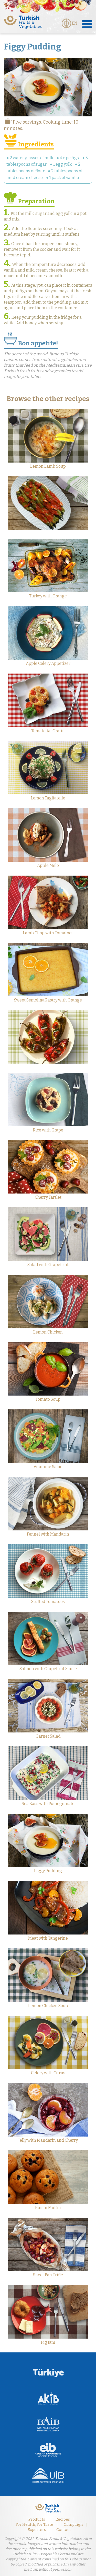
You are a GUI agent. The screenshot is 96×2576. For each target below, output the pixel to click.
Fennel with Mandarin (48, 1534)
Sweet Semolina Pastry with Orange (48, 1000)
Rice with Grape (48, 1130)
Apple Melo (48, 865)
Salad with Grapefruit (48, 1264)
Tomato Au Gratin (48, 730)
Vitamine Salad (48, 1466)
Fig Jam (48, 2342)
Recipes (63, 2519)
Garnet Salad (48, 1736)
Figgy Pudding (48, 1870)
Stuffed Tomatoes (48, 1601)
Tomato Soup (48, 1399)
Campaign (73, 2524)
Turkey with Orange (48, 596)
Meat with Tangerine (48, 1938)
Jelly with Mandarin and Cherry (48, 2140)
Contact (63, 2529)
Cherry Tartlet (48, 1197)
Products (36, 2519)
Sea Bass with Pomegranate (48, 1803)
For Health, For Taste (34, 2524)
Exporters (37, 2529)
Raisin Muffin (48, 2207)
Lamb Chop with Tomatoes (48, 932)
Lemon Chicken (48, 1332)
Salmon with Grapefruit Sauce (48, 1668)
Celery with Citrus (48, 2072)
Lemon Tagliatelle (48, 798)
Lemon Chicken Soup (48, 2005)
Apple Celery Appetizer (48, 663)
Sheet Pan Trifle (48, 2274)
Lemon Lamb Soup (48, 466)
